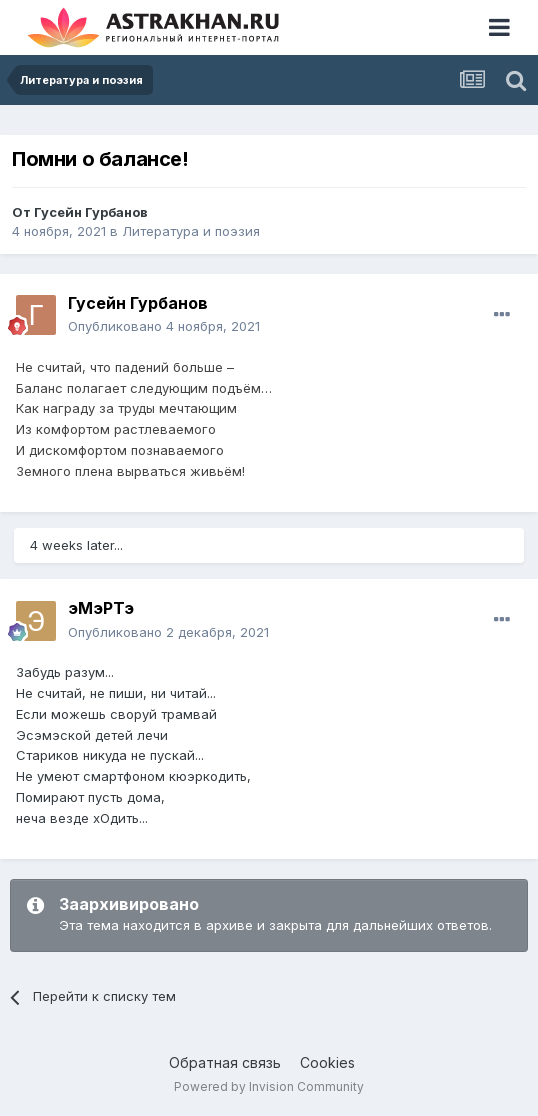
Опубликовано (164, 326)
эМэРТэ (101, 608)
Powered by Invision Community (269, 1086)
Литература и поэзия (191, 231)
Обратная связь (225, 1062)
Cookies (327, 1062)
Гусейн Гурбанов (91, 212)
